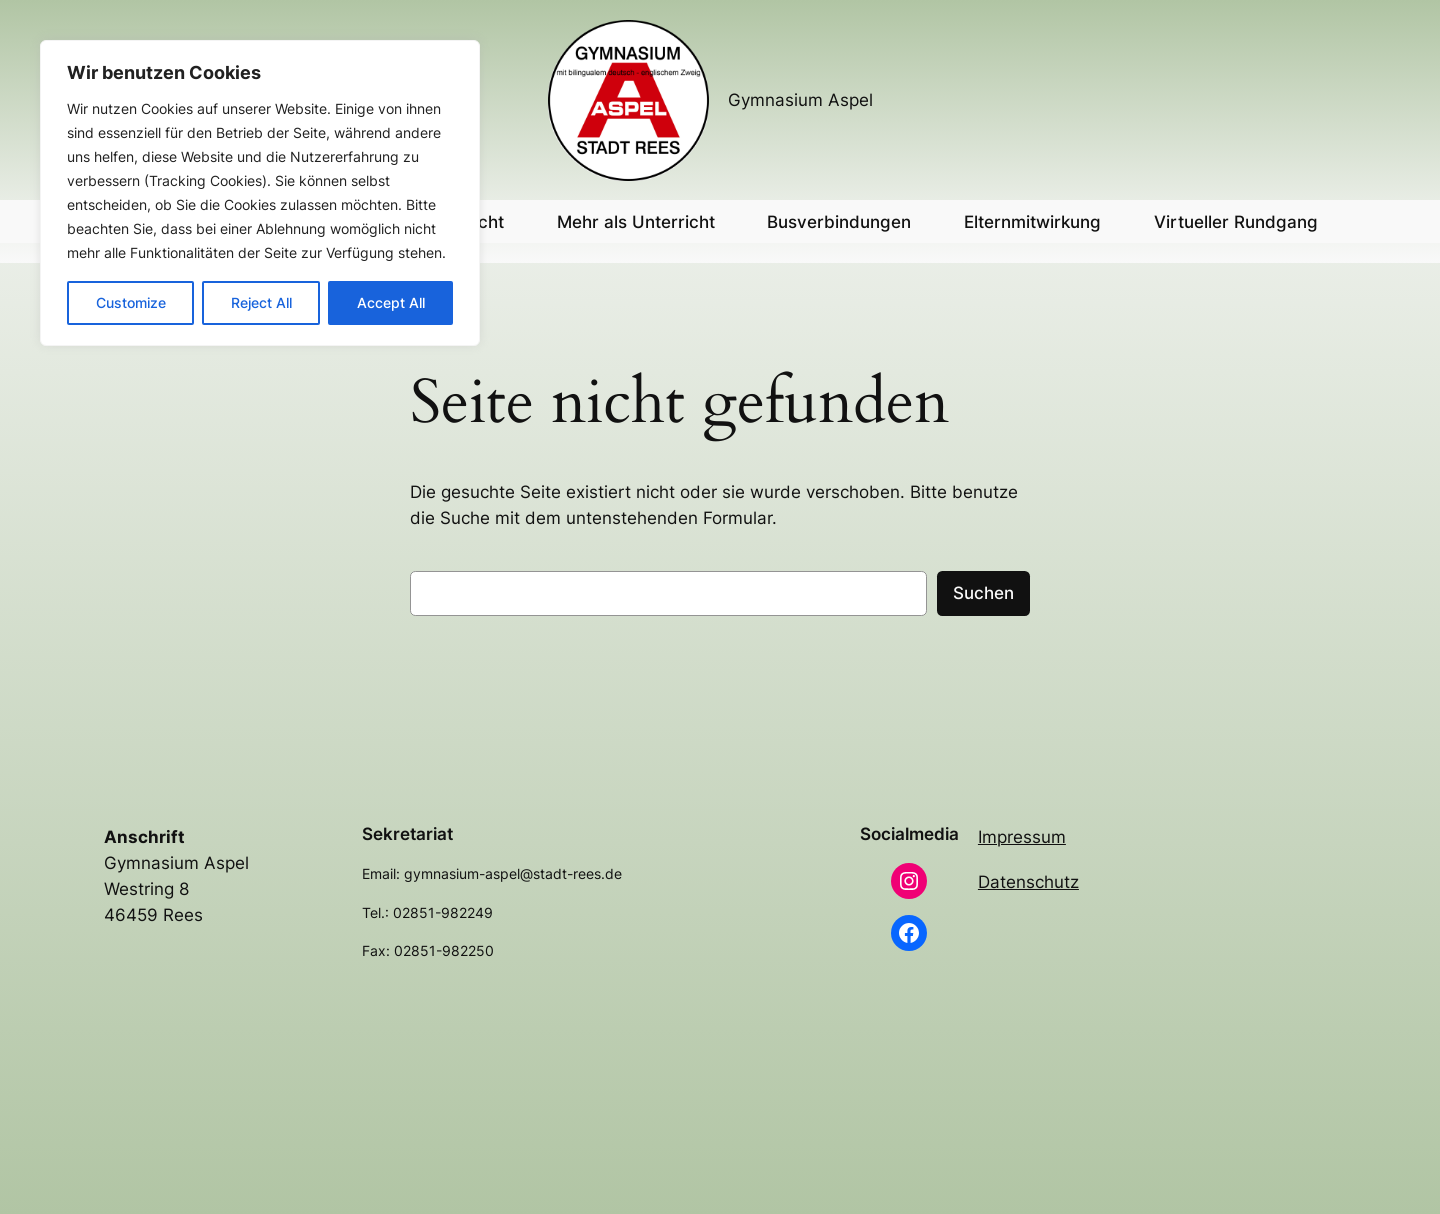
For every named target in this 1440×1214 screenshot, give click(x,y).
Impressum (1022, 837)
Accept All (391, 302)
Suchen (983, 593)
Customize (131, 302)
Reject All (261, 302)
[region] (260, 193)
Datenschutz (1028, 882)
